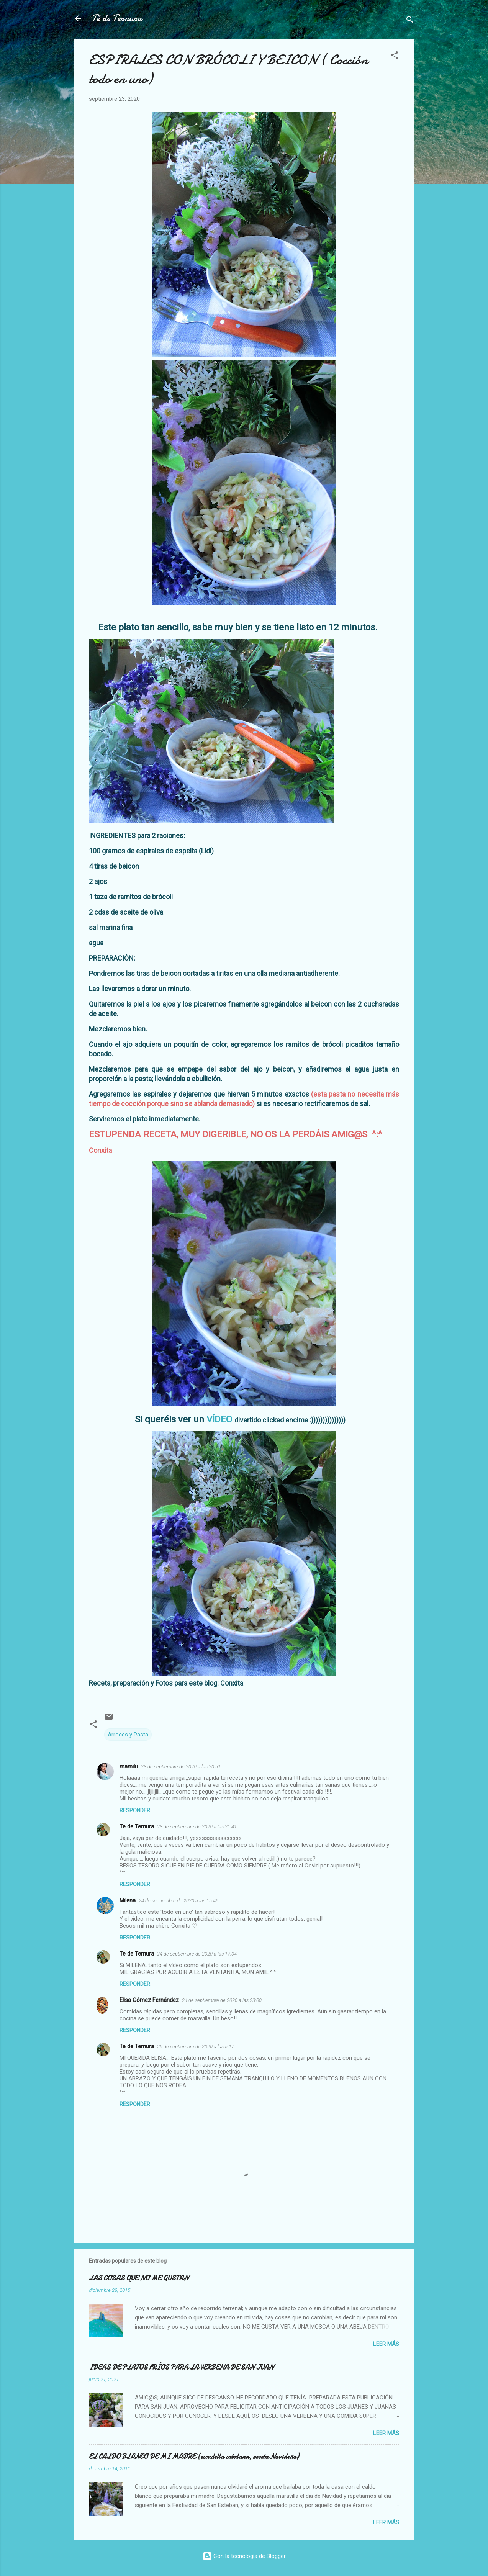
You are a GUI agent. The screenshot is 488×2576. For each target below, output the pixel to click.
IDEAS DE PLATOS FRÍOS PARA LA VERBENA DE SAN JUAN (181, 2367)
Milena (128, 1900)
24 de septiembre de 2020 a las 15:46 (178, 1900)
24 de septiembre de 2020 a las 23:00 (222, 2000)
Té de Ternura (117, 18)
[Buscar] (409, 21)
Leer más (386, 2343)
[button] (394, 56)
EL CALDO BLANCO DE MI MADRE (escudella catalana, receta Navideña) (194, 2456)
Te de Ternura (137, 1826)
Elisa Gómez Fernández (149, 2000)
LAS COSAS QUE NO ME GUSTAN (138, 2278)
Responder (135, 1810)
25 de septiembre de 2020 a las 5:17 (195, 2046)
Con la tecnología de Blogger (244, 2556)
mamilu (129, 1766)
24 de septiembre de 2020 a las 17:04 (197, 1954)
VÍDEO (219, 1419)
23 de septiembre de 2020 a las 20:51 (181, 1766)
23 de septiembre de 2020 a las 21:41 (197, 1827)
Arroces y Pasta (128, 1734)
